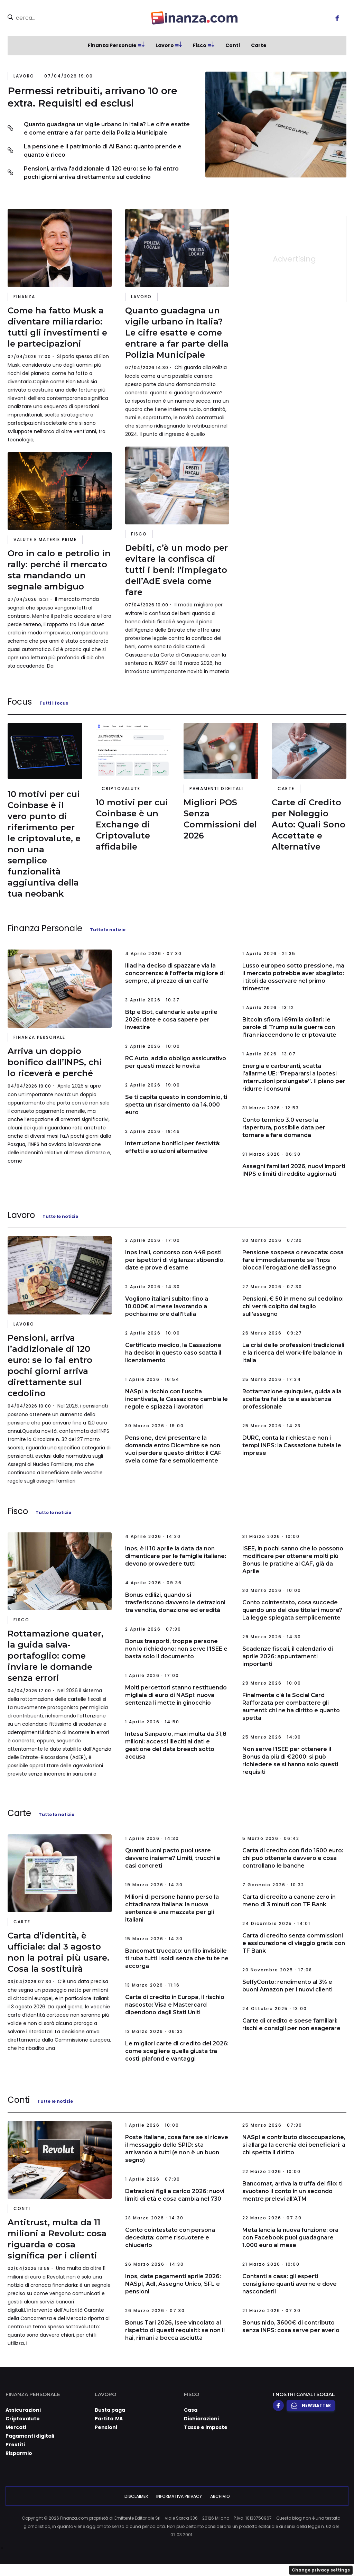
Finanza (24, 297)
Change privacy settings (321, 2570)
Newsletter (311, 2405)
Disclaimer (136, 2496)
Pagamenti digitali (216, 788)
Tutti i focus (53, 703)
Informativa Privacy (179, 2496)
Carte (259, 45)
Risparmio (19, 2453)
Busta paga (110, 2410)
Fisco (199, 45)
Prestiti (15, 2444)
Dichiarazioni (201, 2418)
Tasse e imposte (205, 2427)
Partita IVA (109, 2418)
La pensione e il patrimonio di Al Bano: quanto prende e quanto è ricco (102, 150)
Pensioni (106, 2427)
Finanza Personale (112, 45)
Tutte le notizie (107, 930)
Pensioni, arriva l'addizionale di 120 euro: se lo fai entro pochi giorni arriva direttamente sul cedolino (101, 172)
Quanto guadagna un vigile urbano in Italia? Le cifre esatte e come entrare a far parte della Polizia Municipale (107, 128)
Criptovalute (121, 788)
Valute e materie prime (45, 539)
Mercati (16, 2427)
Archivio (220, 2496)
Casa (190, 2410)
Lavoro (165, 45)
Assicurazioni (23, 2410)
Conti (232, 45)
